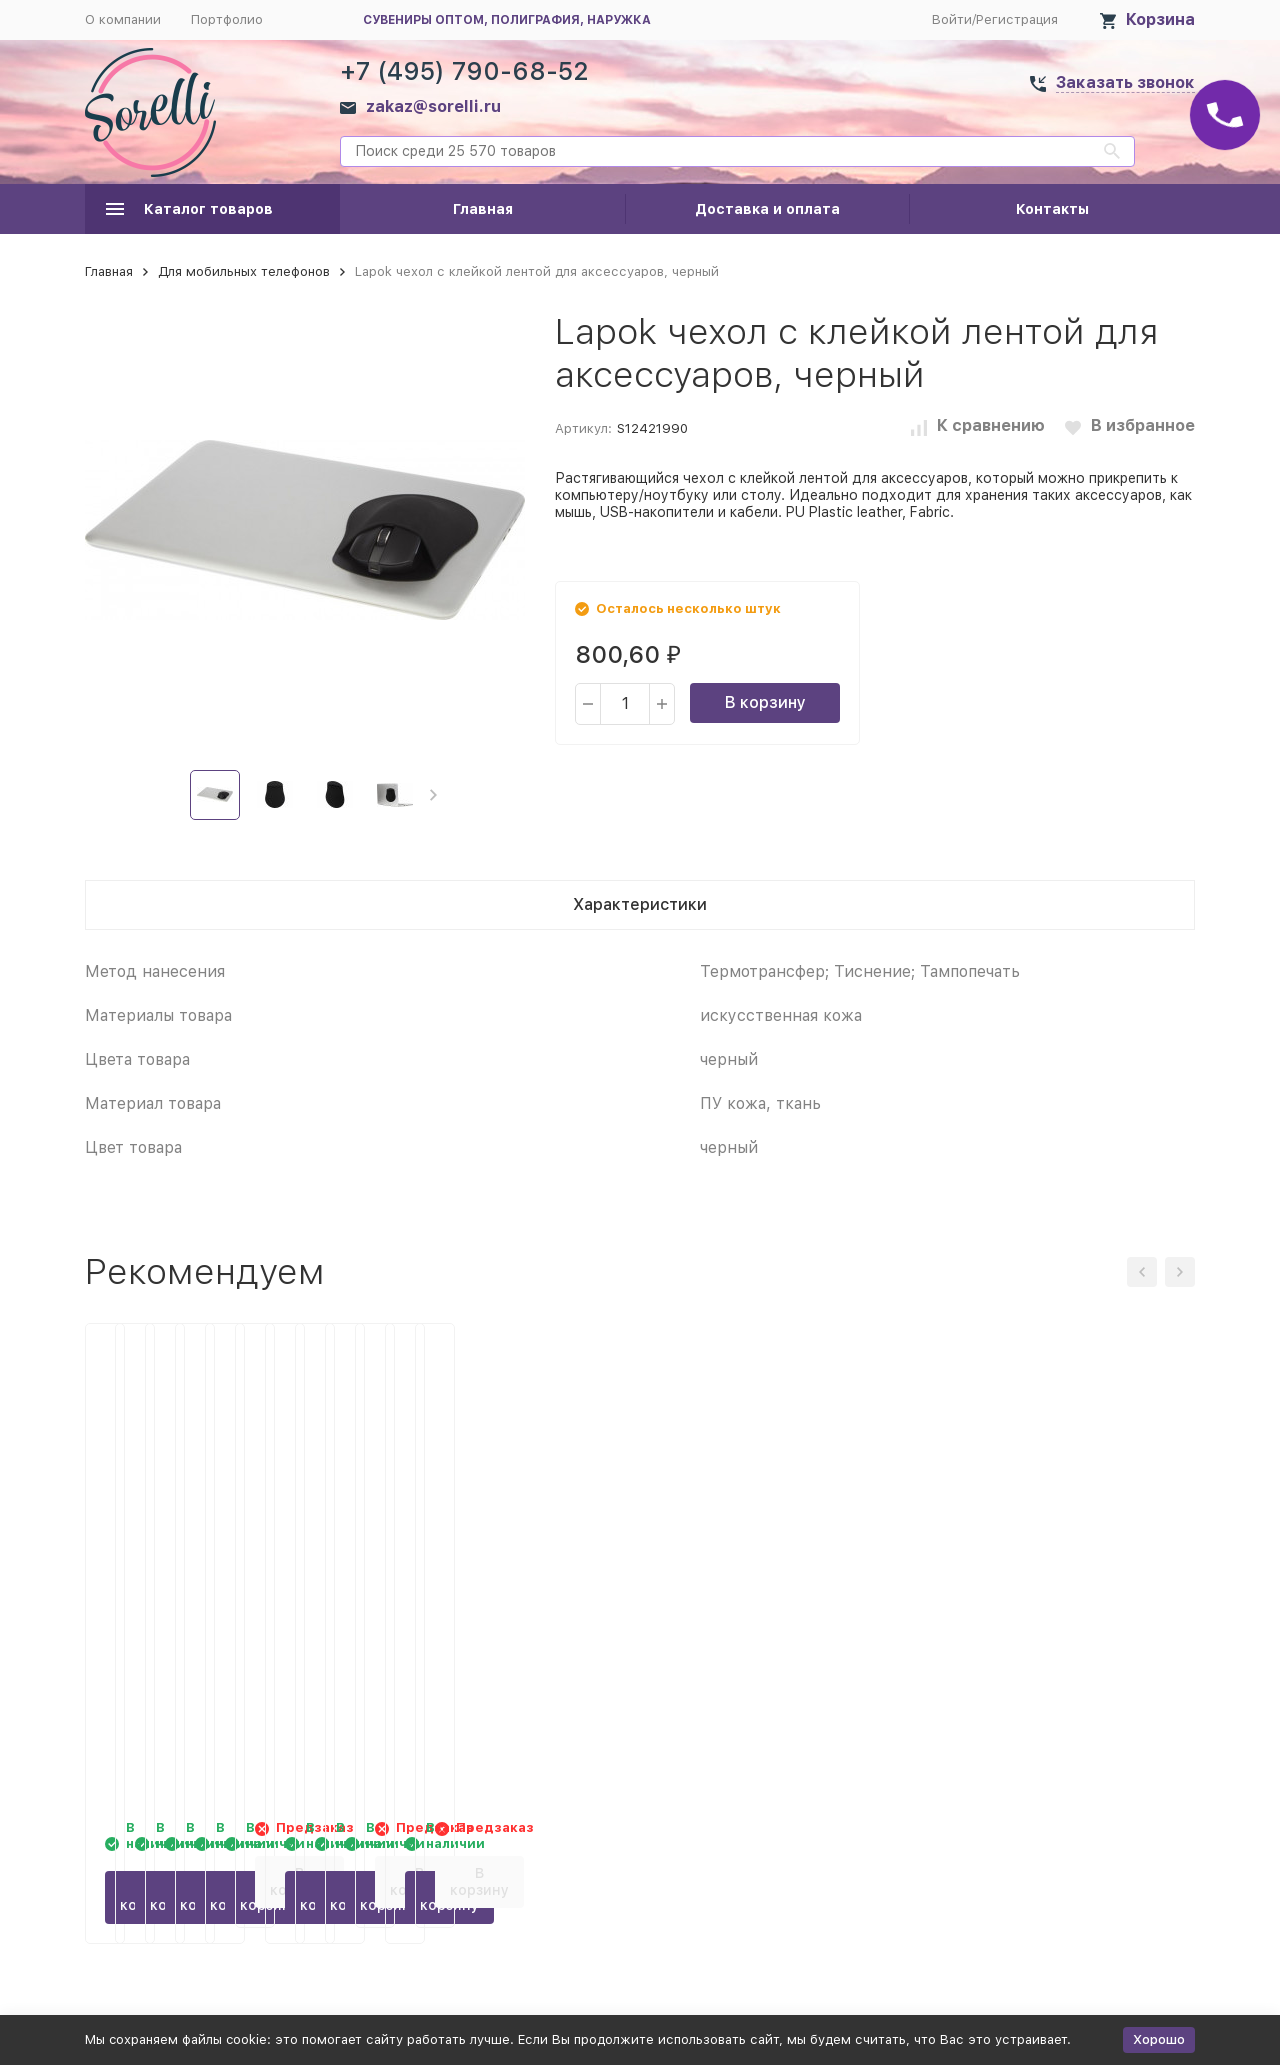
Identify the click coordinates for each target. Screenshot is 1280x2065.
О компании (123, 19)
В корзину (765, 702)
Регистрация (1017, 19)
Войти (952, 19)
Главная (483, 209)
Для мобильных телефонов (244, 271)
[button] (433, 795)
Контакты (1052, 209)
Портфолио (227, 19)
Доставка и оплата (767, 209)
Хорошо (1159, 2039)
